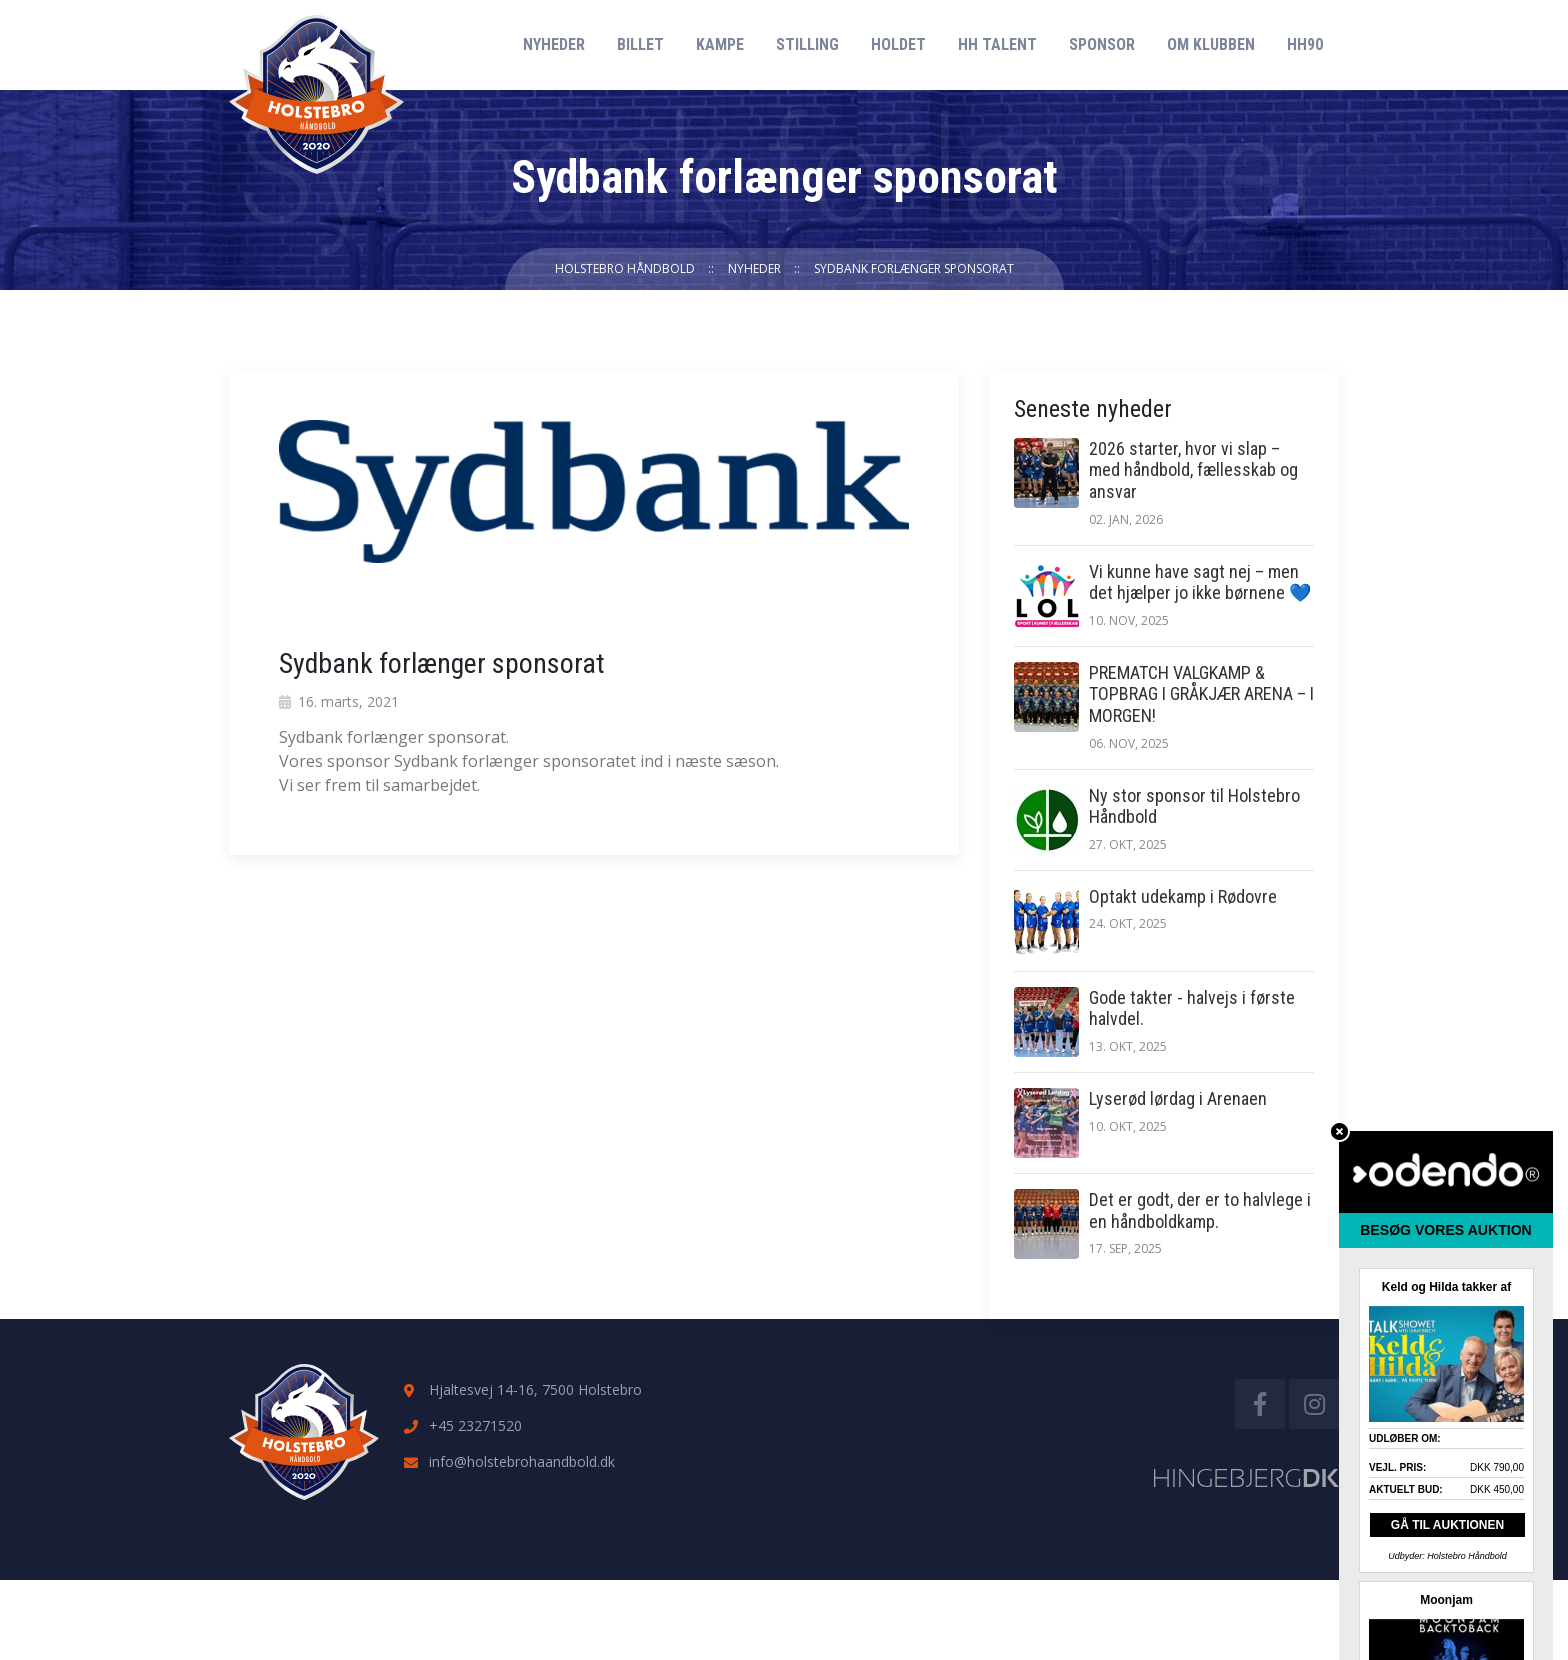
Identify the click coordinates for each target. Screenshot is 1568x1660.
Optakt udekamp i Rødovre (1183, 896)
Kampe (720, 44)
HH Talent (997, 44)
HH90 (1305, 44)
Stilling (807, 44)
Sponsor (1102, 44)
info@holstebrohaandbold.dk (522, 1461)
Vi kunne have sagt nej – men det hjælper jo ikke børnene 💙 (1200, 582)
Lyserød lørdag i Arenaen (1178, 1098)
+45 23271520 (475, 1425)
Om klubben (1211, 44)
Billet (640, 44)
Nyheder (554, 44)
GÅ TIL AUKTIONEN (1447, 1525)
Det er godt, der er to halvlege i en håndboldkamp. (1200, 1210)
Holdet (898, 44)
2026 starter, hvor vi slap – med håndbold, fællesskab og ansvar (1193, 470)
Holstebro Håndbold (625, 268)
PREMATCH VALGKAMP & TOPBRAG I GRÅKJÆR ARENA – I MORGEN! (1201, 694)
